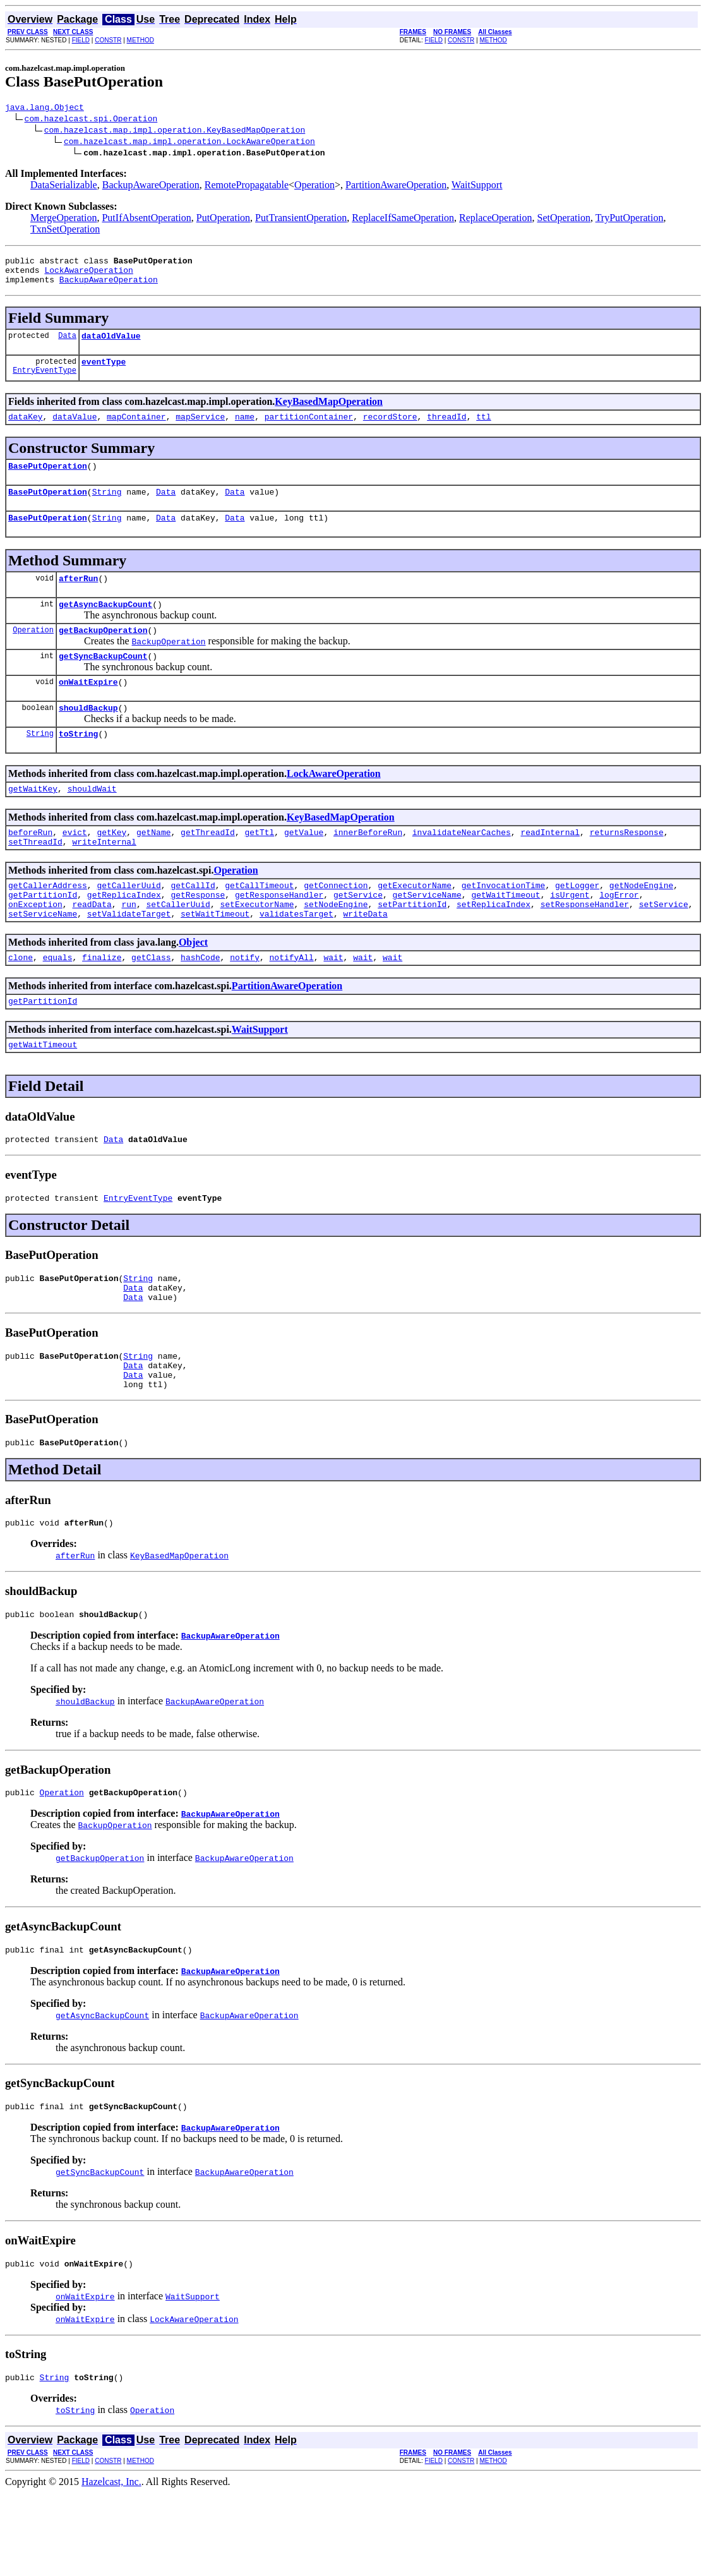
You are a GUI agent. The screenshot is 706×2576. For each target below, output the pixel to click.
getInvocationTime (504, 924)
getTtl (260, 868)
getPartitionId (42, 936)
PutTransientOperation (301, 219)
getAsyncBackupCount (105, 626)
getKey (111, 868)
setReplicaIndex (493, 947)
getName (153, 868)
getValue (303, 868)
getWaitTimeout (505, 936)
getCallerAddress (47, 924)
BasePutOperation (47, 480)
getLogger (577, 924)
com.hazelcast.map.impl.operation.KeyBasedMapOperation (174, 131)
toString (78, 765)
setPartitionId (412, 947)
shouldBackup (88, 737)
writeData (365, 959)
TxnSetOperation (65, 231)
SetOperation (563, 219)
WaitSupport (477, 186)
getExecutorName (415, 924)
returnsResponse (627, 868)
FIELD (81, 40)
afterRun (78, 599)
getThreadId (208, 868)
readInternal (550, 868)
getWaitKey (32, 822)
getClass (151, 1004)
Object (193, 987)
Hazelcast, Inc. (111, 2565)
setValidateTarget (129, 959)
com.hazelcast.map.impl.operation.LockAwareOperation (189, 142)
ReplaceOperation (495, 219)
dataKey (25, 429)
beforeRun (30, 868)
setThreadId (35, 879)
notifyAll (292, 1004)
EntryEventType (44, 383)
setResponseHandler (585, 947)
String (107, 508)
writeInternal (104, 879)
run (128, 947)
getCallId (193, 924)
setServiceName (42, 959)
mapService (200, 429)
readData (91, 947)
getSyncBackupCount (103, 682)
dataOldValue (111, 345)
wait (333, 1004)
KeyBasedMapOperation (329, 412)
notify (245, 1004)
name (244, 429)
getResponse (198, 936)
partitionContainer (309, 429)
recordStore (390, 429)
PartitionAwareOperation (395, 186)
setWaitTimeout (215, 959)
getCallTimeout (259, 924)
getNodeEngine (641, 924)
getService (358, 936)
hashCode (200, 1004)
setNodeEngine (336, 947)
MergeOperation (63, 219)
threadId (446, 429)
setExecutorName (257, 947)
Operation (314, 186)
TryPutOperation (629, 219)
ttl (483, 429)
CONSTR (108, 40)
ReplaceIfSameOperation (403, 219)
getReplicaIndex (124, 936)
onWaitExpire (88, 710)
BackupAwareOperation (151, 186)
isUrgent (569, 936)
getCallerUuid (128, 924)
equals (58, 1004)
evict (75, 868)
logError (618, 936)
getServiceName (427, 936)
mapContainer (136, 429)
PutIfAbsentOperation (146, 219)
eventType (103, 372)
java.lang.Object (44, 108)
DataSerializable (63, 186)
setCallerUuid (178, 947)
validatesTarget (296, 959)
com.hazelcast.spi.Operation (91, 120)
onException (35, 947)
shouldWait (92, 822)
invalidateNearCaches (461, 868)
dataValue (74, 429)
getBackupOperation (103, 654)
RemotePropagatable (247, 186)
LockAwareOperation (88, 275)
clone (20, 1004)
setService (663, 947)
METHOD (140, 40)
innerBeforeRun (367, 868)
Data (67, 344)
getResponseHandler (279, 936)
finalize (101, 1004)
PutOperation (223, 219)
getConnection (336, 924)
